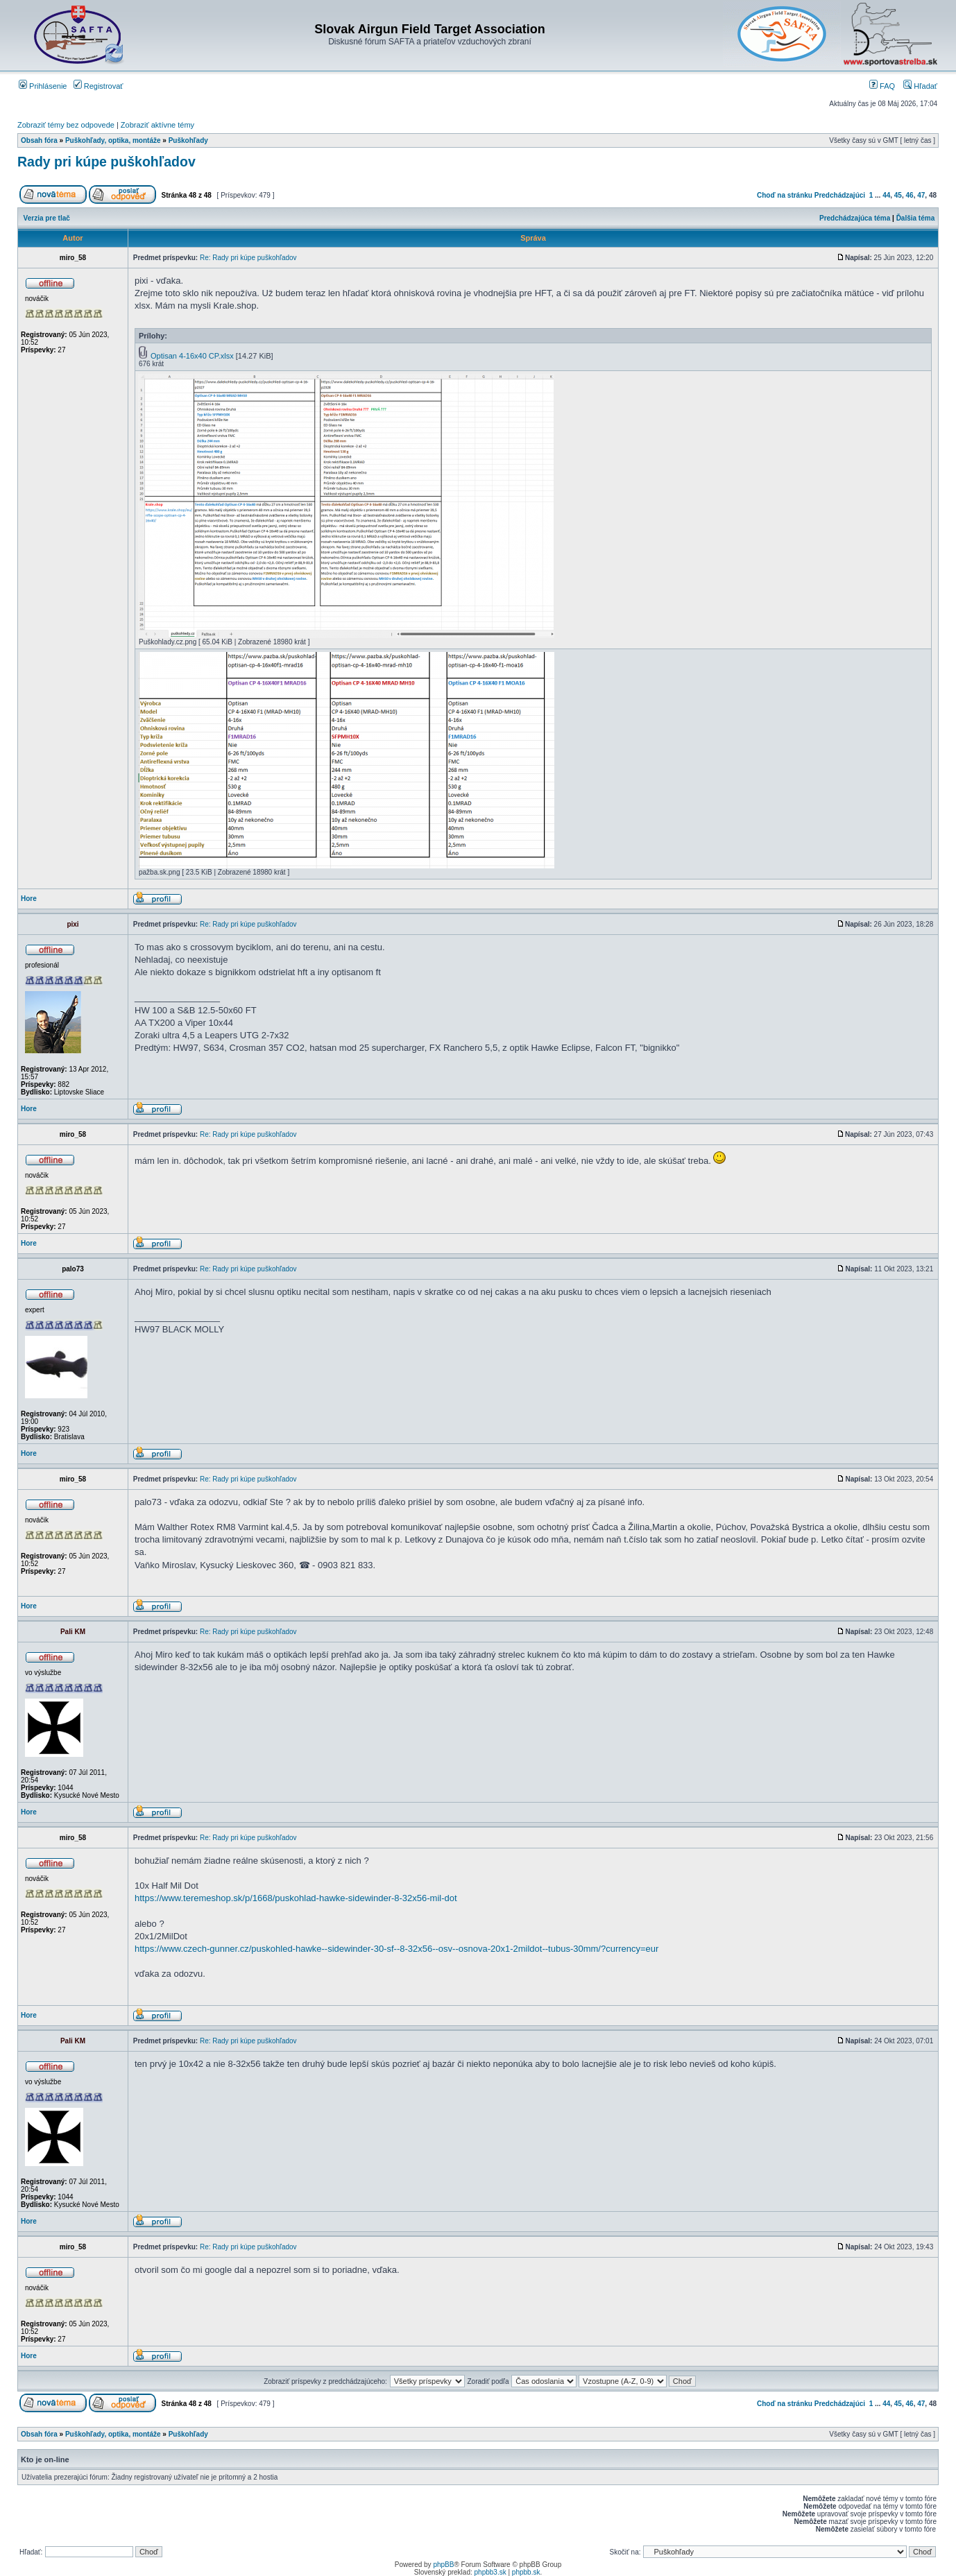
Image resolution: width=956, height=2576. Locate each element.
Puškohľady (188, 140)
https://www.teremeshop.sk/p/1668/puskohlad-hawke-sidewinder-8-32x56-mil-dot (296, 1898)
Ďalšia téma (915, 218)
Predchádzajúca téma (854, 218)
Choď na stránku (784, 195)
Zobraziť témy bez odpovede (65, 125)
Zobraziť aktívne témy (157, 125)
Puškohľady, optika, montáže (113, 140)
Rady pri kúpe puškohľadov (106, 161)
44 (886, 195)
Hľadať (920, 86)
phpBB (443, 2564)
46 (910, 195)
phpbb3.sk (490, 2572)
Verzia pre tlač (47, 218)
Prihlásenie (43, 86)
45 (898, 195)
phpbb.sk (526, 2572)
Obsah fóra (39, 140)
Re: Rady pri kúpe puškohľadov (248, 257)
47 (921, 195)
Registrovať (98, 86)
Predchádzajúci (839, 195)
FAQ (882, 86)
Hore (29, 898)
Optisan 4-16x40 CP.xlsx (192, 356)
